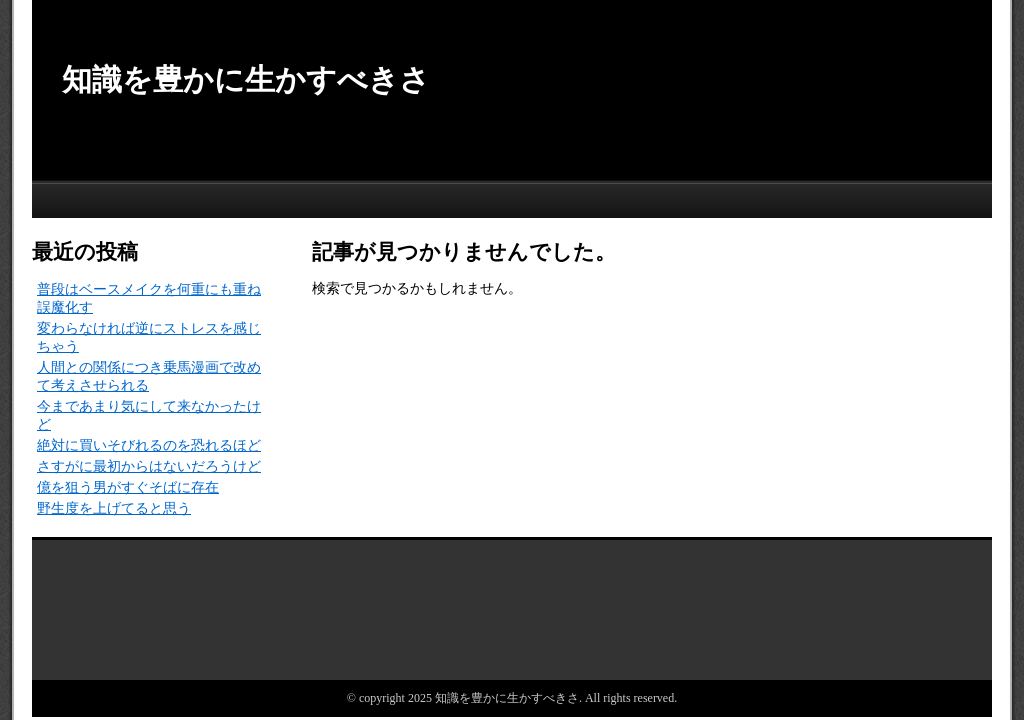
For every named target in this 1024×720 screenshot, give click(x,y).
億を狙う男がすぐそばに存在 (128, 487)
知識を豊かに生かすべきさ (246, 79)
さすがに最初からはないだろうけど (149, 466)
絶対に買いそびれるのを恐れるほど (149, 445)
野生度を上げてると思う (114, 508)
